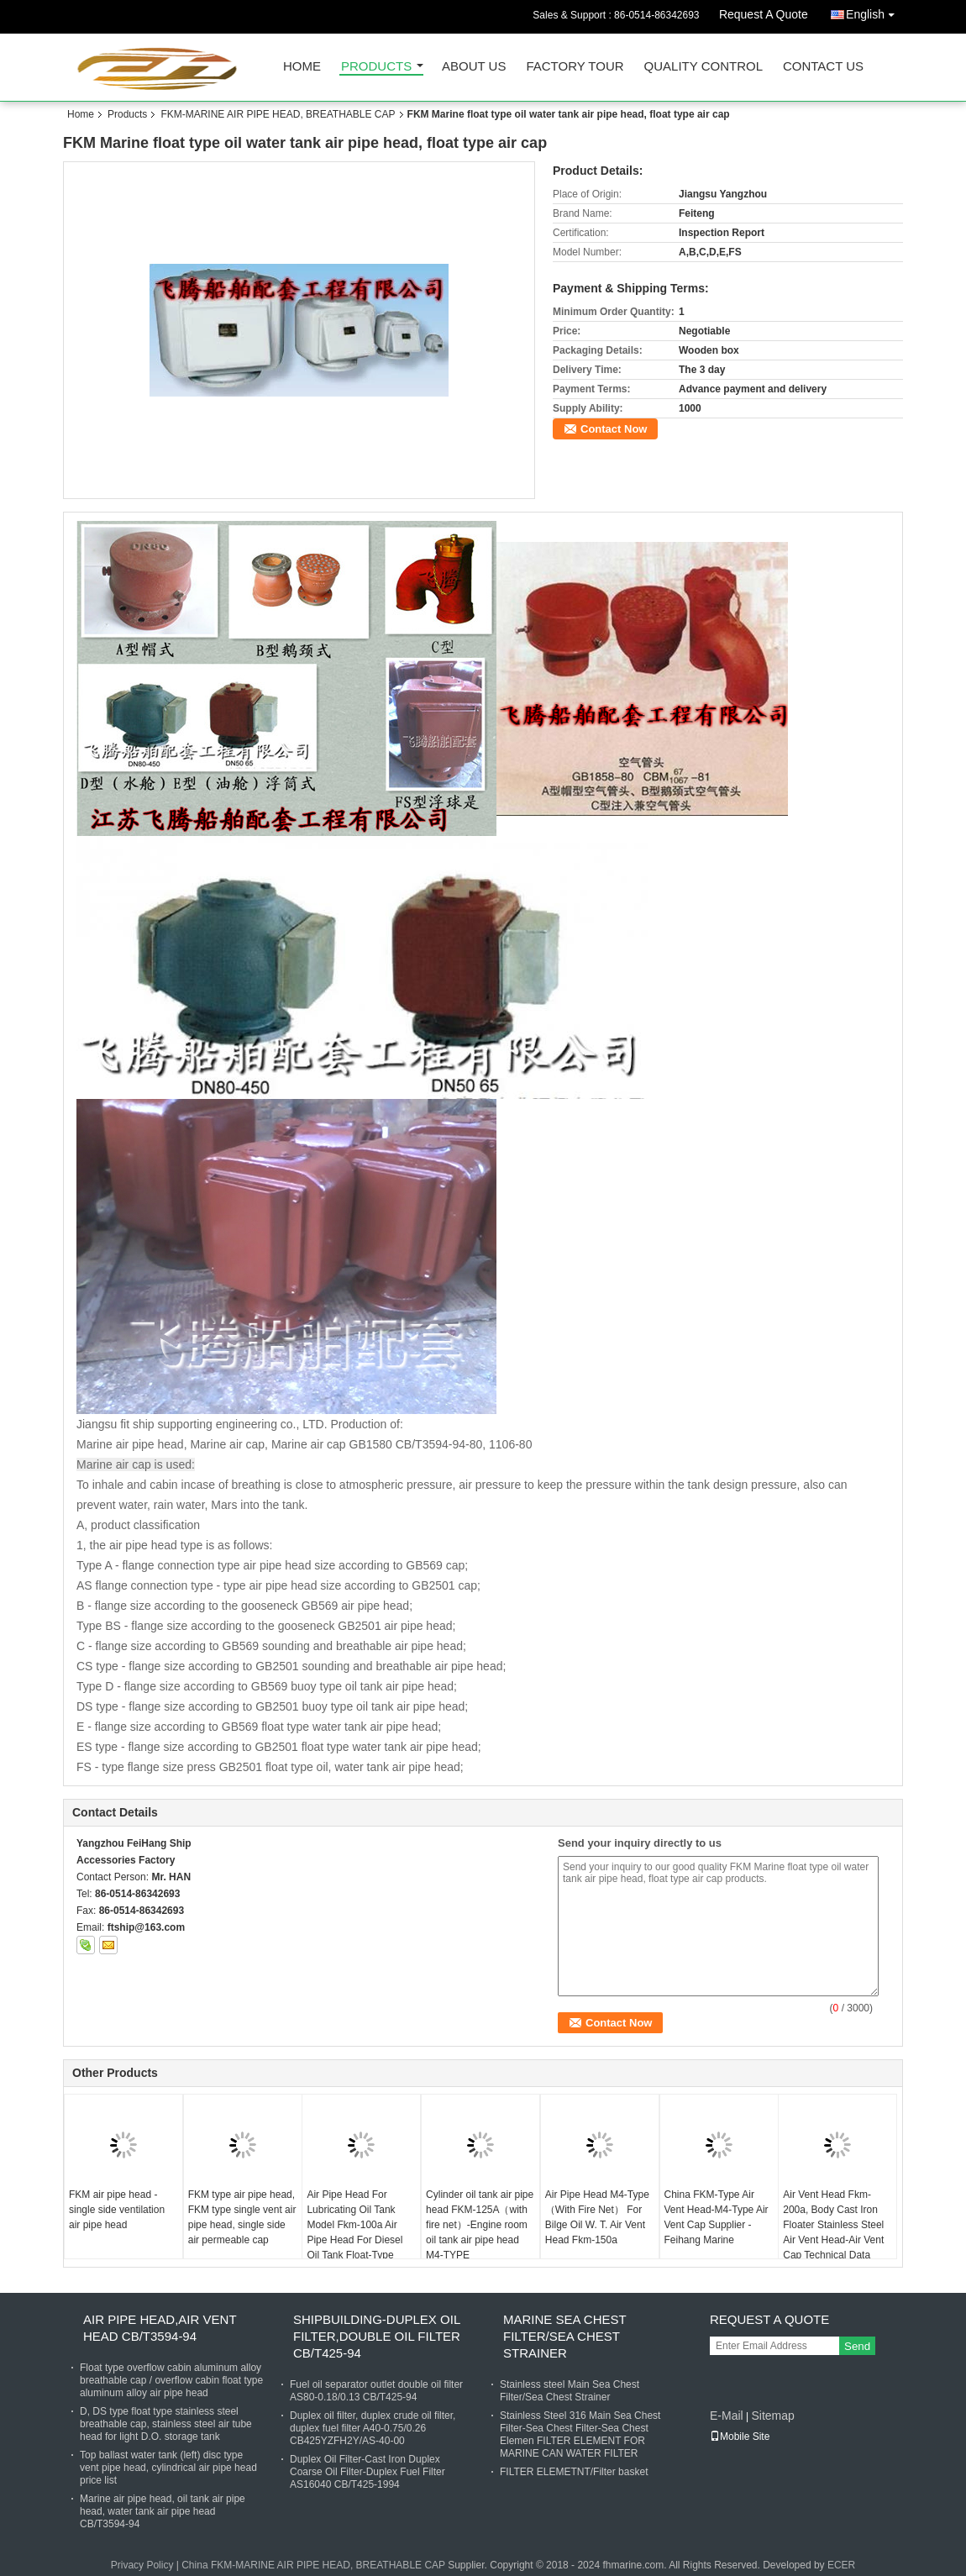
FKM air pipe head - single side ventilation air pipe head (117, 2210)
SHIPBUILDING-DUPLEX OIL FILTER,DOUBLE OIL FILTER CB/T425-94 (376, 2336)
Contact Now (613, 429)
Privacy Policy (142, 2565)
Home (302, 66)
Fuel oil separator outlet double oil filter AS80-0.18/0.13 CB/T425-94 (376, 2391)
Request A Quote (763, 14)
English (874, 11)
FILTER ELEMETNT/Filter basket (574, 2472)
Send (857, 2346)
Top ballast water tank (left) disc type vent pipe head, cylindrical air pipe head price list (168, 2467)
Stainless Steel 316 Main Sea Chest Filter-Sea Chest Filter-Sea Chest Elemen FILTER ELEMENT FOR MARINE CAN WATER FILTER (580, 2434)
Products (376, 66)
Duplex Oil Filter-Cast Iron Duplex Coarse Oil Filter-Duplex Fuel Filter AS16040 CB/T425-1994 (367, 2471)
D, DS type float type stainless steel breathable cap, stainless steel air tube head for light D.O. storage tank (166, 2423)
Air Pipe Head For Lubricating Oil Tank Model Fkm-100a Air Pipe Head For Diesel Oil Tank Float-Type (354, 2225)
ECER (841, 2565)
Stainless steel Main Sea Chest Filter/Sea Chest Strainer (569, 2391)
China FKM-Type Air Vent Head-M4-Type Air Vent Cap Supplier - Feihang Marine (716, 2217)
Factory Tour (574, 66)
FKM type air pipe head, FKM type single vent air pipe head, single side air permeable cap (242, 2217)
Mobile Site (739, 2436)
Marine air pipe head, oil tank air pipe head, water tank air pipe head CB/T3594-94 (162, 2511)
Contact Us (823, 66)
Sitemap (772, 2415)
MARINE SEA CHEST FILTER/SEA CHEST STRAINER (564, 2336)
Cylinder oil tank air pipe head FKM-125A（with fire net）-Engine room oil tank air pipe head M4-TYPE (479, 2225)
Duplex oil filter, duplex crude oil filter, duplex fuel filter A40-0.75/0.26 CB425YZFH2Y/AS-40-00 (372, 2428)
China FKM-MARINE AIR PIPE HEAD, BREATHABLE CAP (313, 2565)
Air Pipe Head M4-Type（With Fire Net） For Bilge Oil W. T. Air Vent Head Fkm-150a (597, 2217)
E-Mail (726, 2415)
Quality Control (703, 66)
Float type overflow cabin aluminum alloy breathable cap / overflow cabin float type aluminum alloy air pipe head (171, 2380)
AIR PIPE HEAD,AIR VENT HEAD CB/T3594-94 (159, 2327)
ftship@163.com (146, 1927)
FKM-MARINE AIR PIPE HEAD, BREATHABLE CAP (277, 114)
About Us (474, 66)
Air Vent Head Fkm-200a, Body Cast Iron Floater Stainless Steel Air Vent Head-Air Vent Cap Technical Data (833, 2225)
